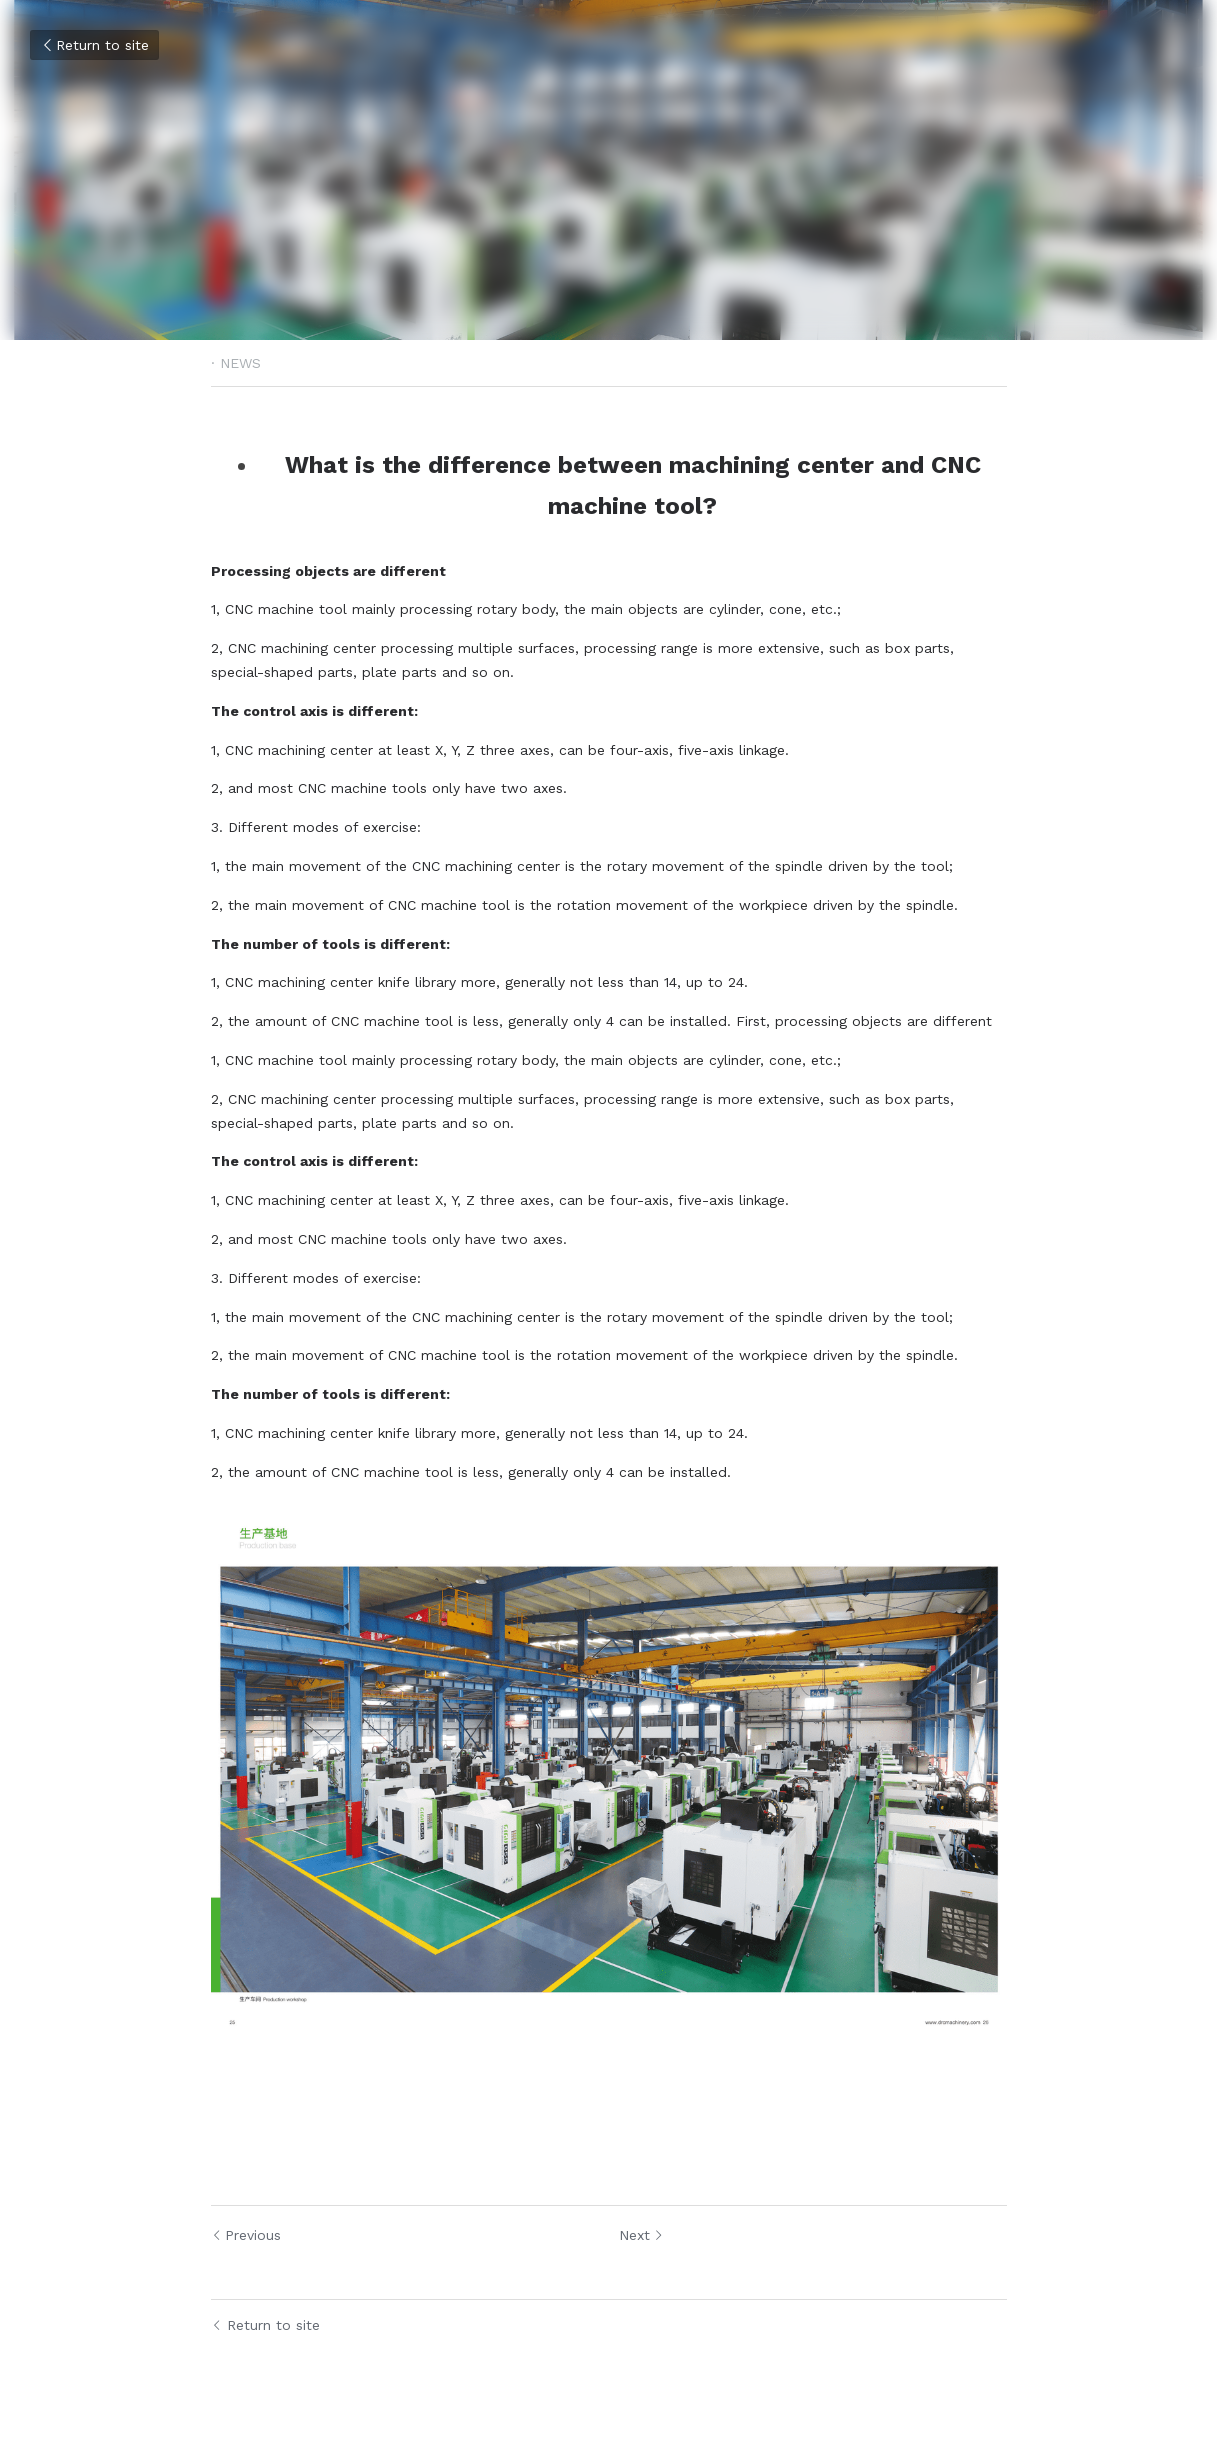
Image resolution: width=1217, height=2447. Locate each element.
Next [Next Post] (641, 2235)
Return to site (94, 45)
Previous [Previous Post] (246, 2235)
